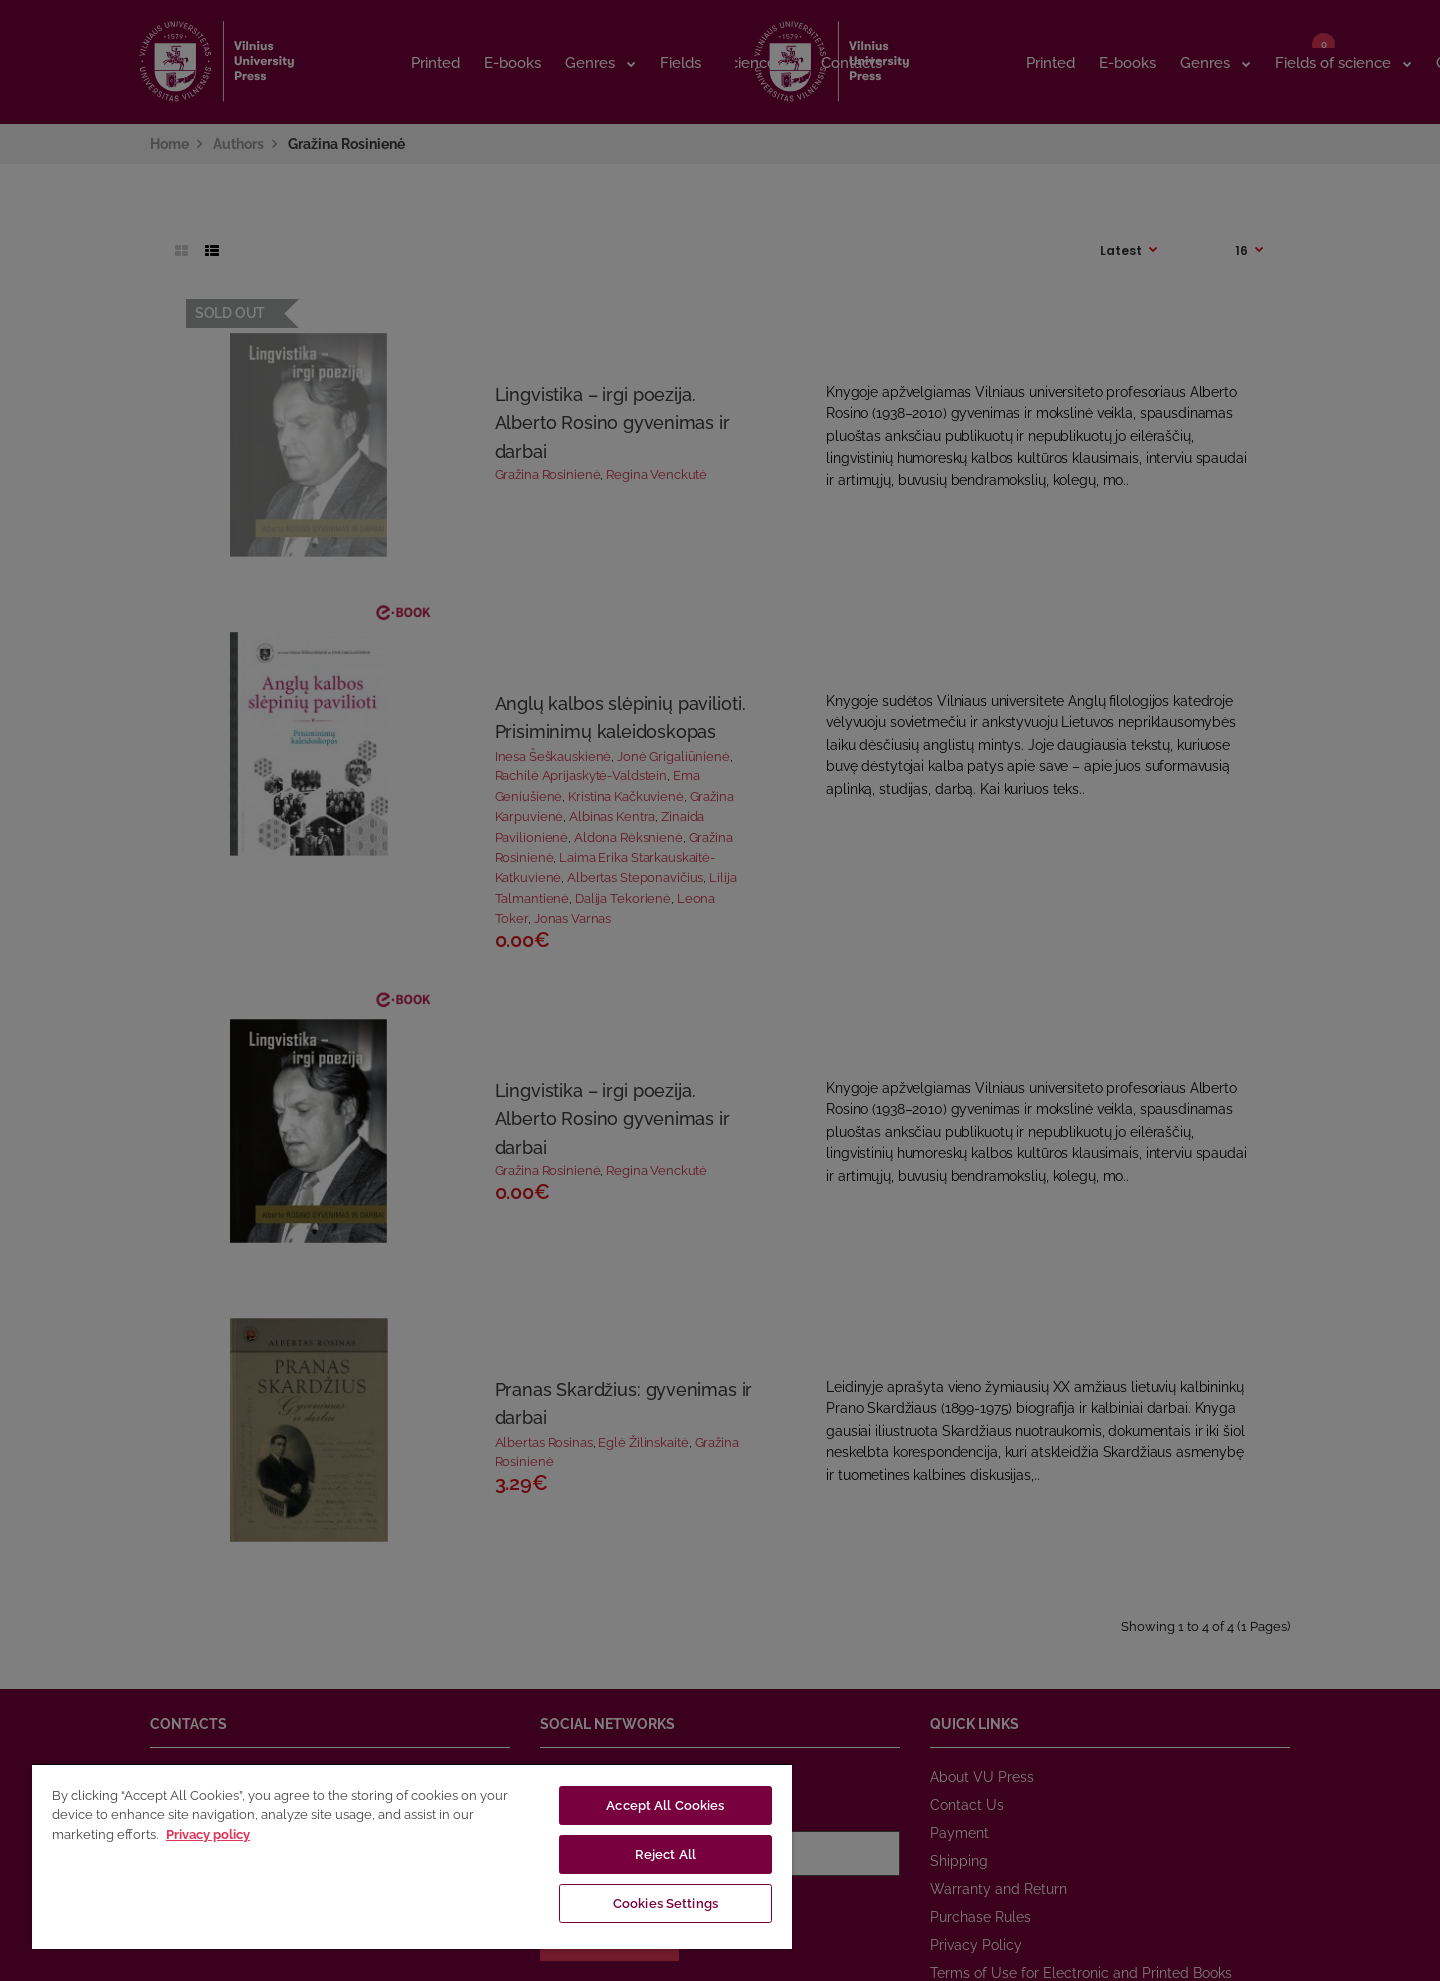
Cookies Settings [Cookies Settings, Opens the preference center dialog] (665, 1903)
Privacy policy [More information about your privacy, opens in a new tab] (208, 1834)
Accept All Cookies (665, 1805)
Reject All (665, 1854)
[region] (412, 1856)
